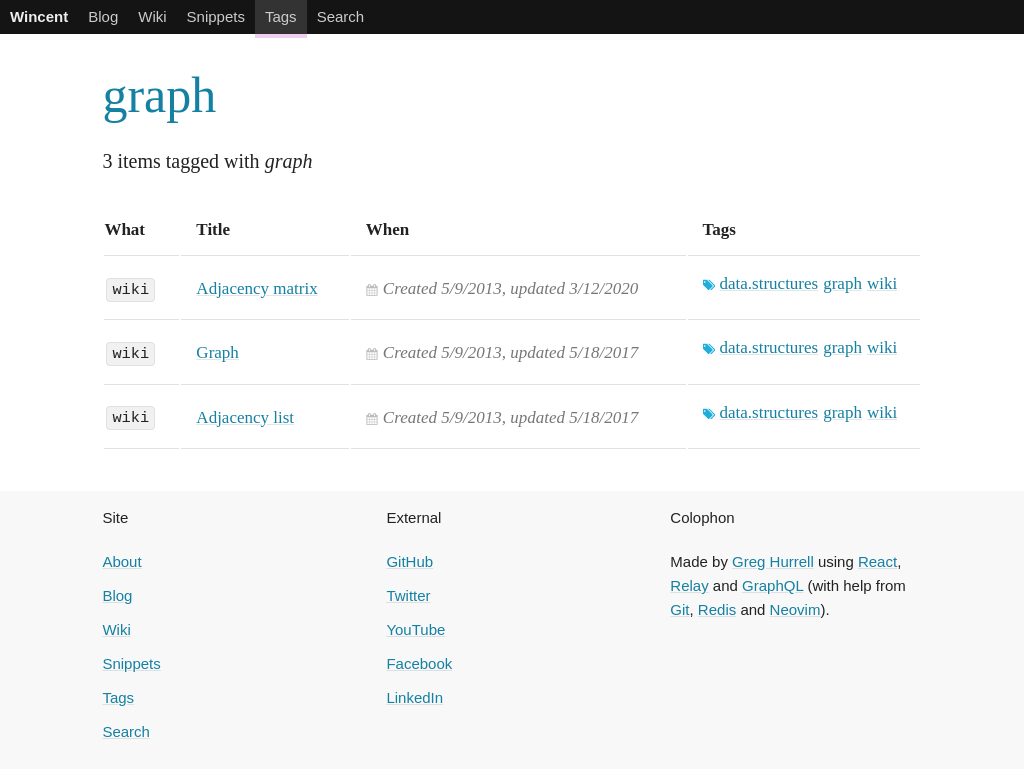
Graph (217, 352)
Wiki (152, 16)
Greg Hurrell (773, 561)
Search (341, 16)
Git (679, 609)
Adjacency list (245, 417)
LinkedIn (414, 697)
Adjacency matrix (256, 288)
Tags (281, 16)
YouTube (415, 629)
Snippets (216, 16)
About (121, 561)
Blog (103, 16)
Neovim (795, 609)
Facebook (419, 663)
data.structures (769, 283)
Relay (689, 585)
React (877, 561)
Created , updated (510, 288)
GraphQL (772, 585)
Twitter (408, 595)
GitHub (409, 561)
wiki (130, 288)
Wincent (39, 16)
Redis (717, 609)
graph (159, 95)
